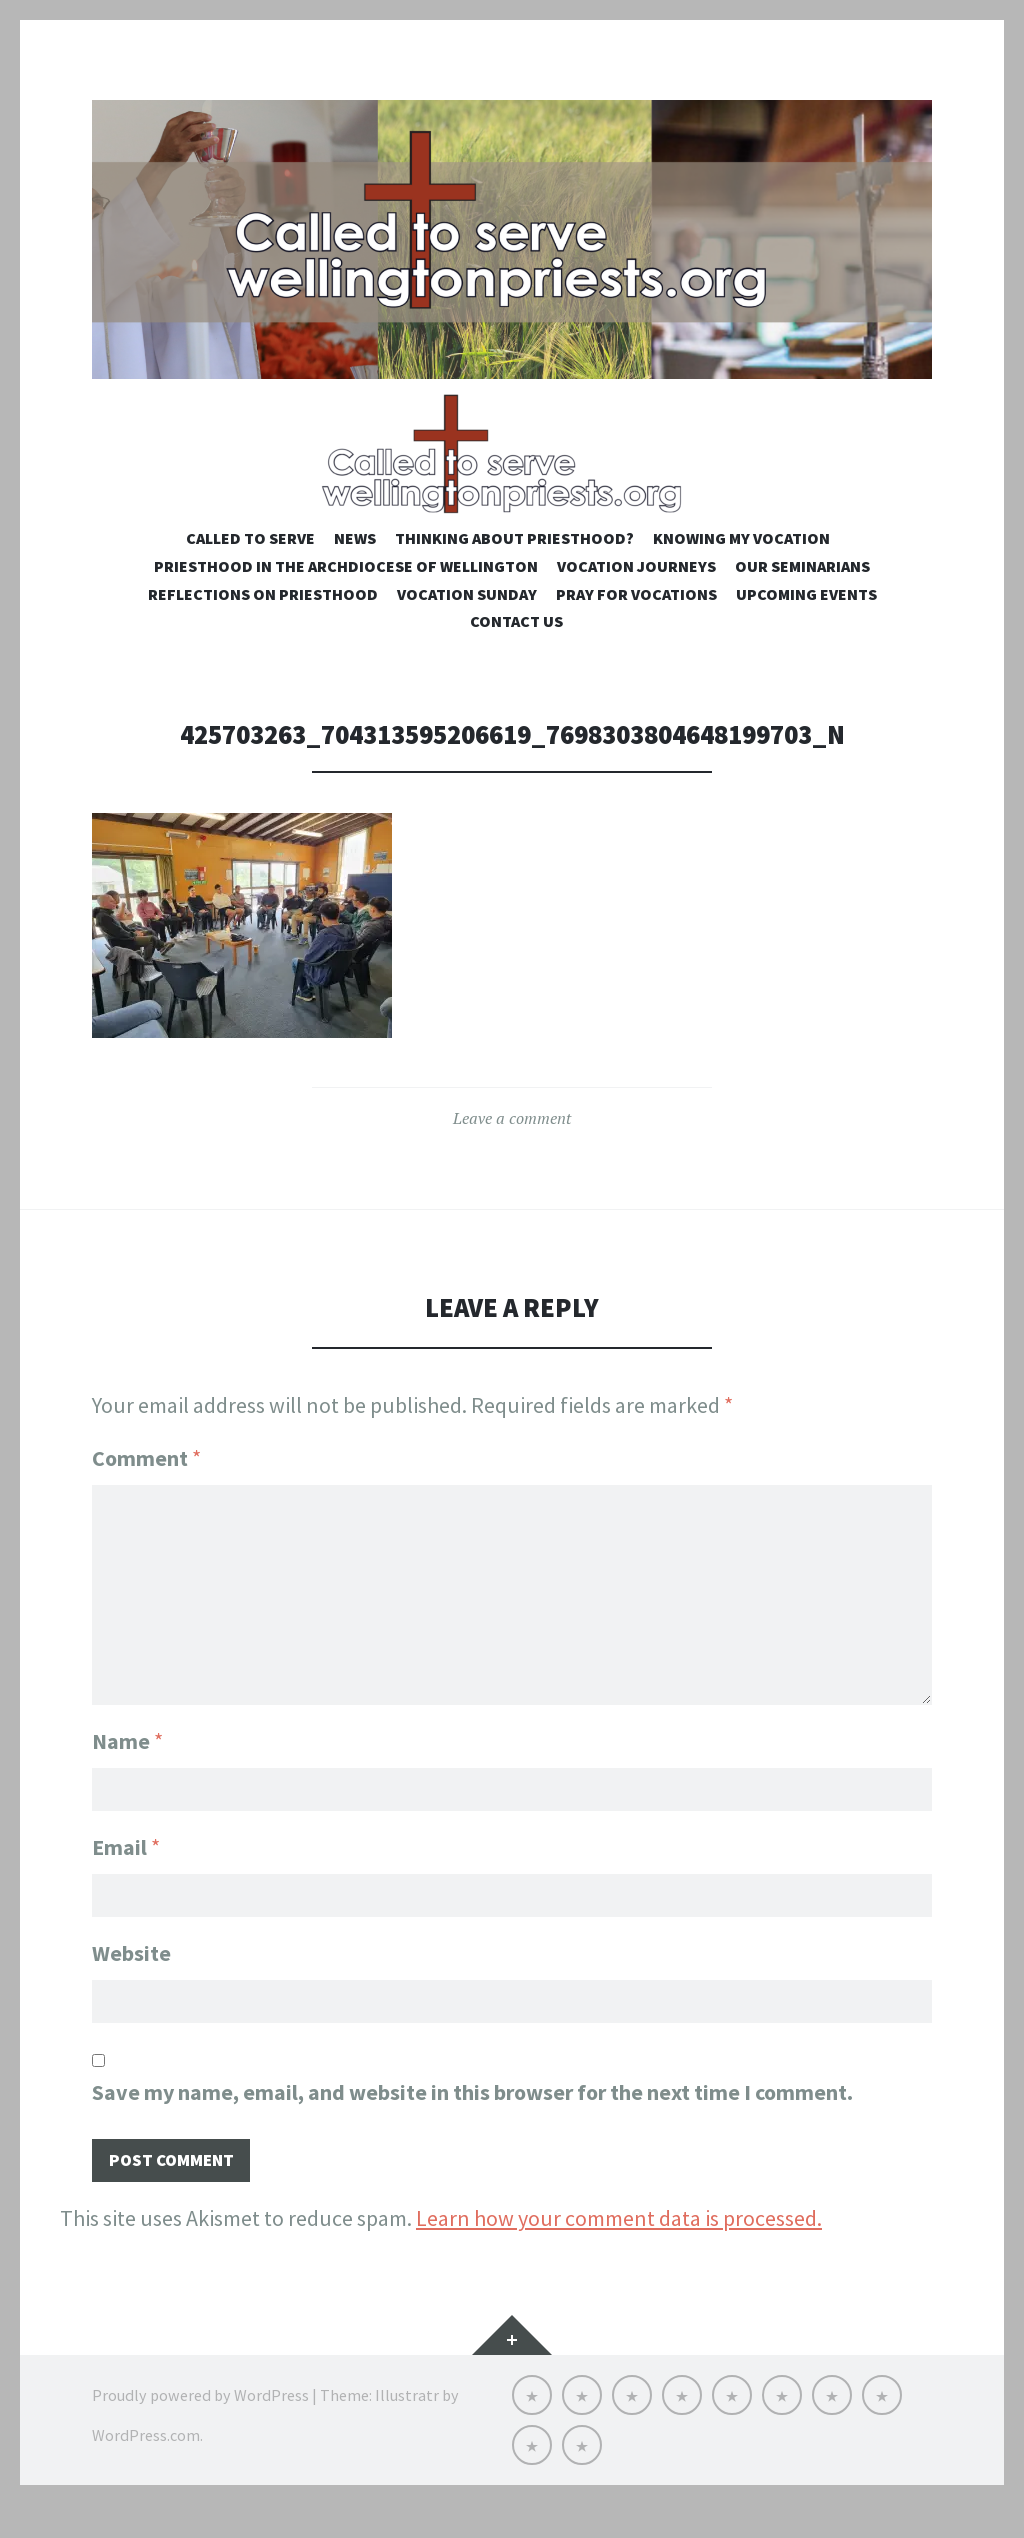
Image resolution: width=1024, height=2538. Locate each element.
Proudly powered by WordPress (200, 2428)
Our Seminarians (802, 592)
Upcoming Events (806, 620)
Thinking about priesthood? (514, 564)
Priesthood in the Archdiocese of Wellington (346, 592)
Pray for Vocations (636, 620)
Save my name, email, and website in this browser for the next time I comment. (472, 2122)
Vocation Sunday (467, 620)
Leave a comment (512, 1145)
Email (126, 1871)
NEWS (355, 564)
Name (127, 1762)
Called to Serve (250, 564)
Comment (146, 1484)
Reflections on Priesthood (263, 620)
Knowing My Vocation (741, 564)
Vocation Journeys (636, 592)
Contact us (516, 648)
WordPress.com (146, 2468)
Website (131, 1980)
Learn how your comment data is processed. (619, 2251)
